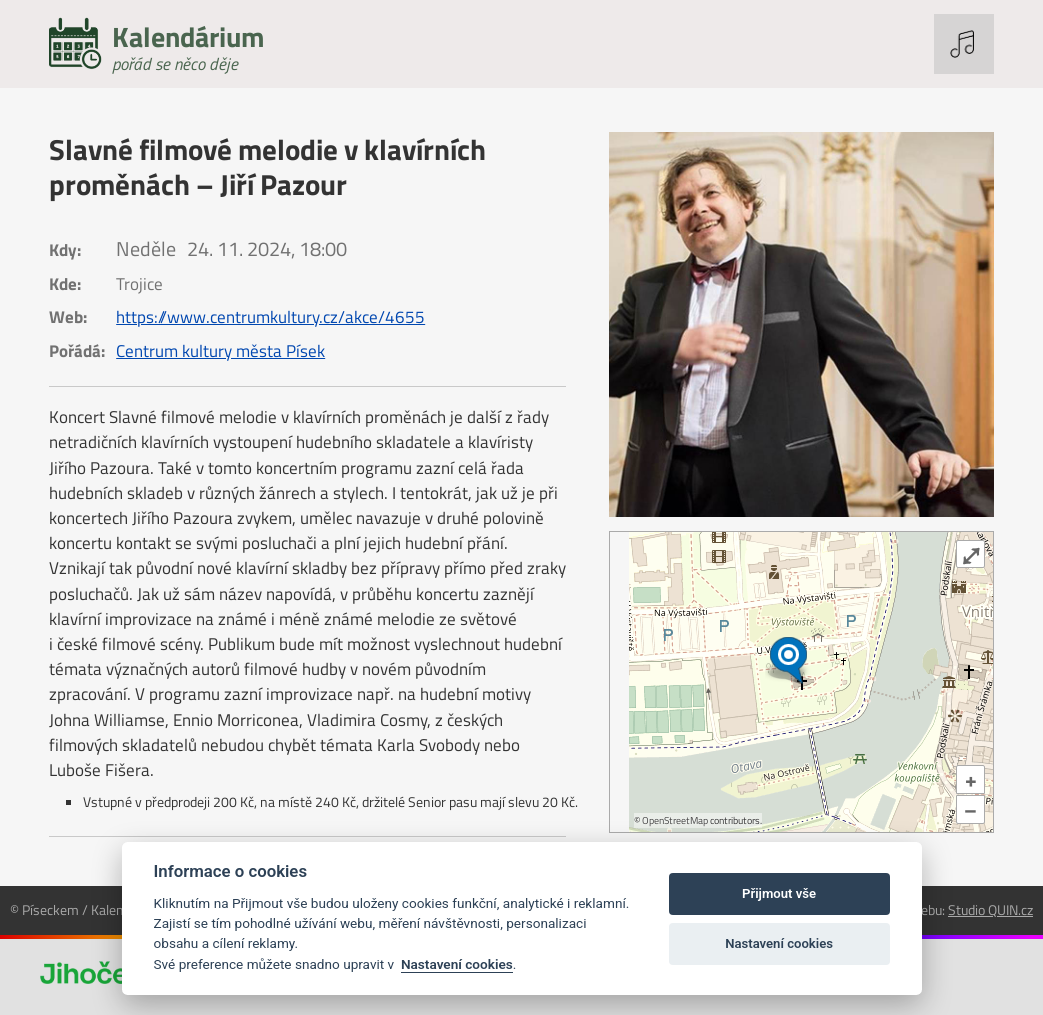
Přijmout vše (779, 893)
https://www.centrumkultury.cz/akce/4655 (270, 317)
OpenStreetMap (675, 820)
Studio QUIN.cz (990, 909)
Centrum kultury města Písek (220, 351)
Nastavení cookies (457, 964)
